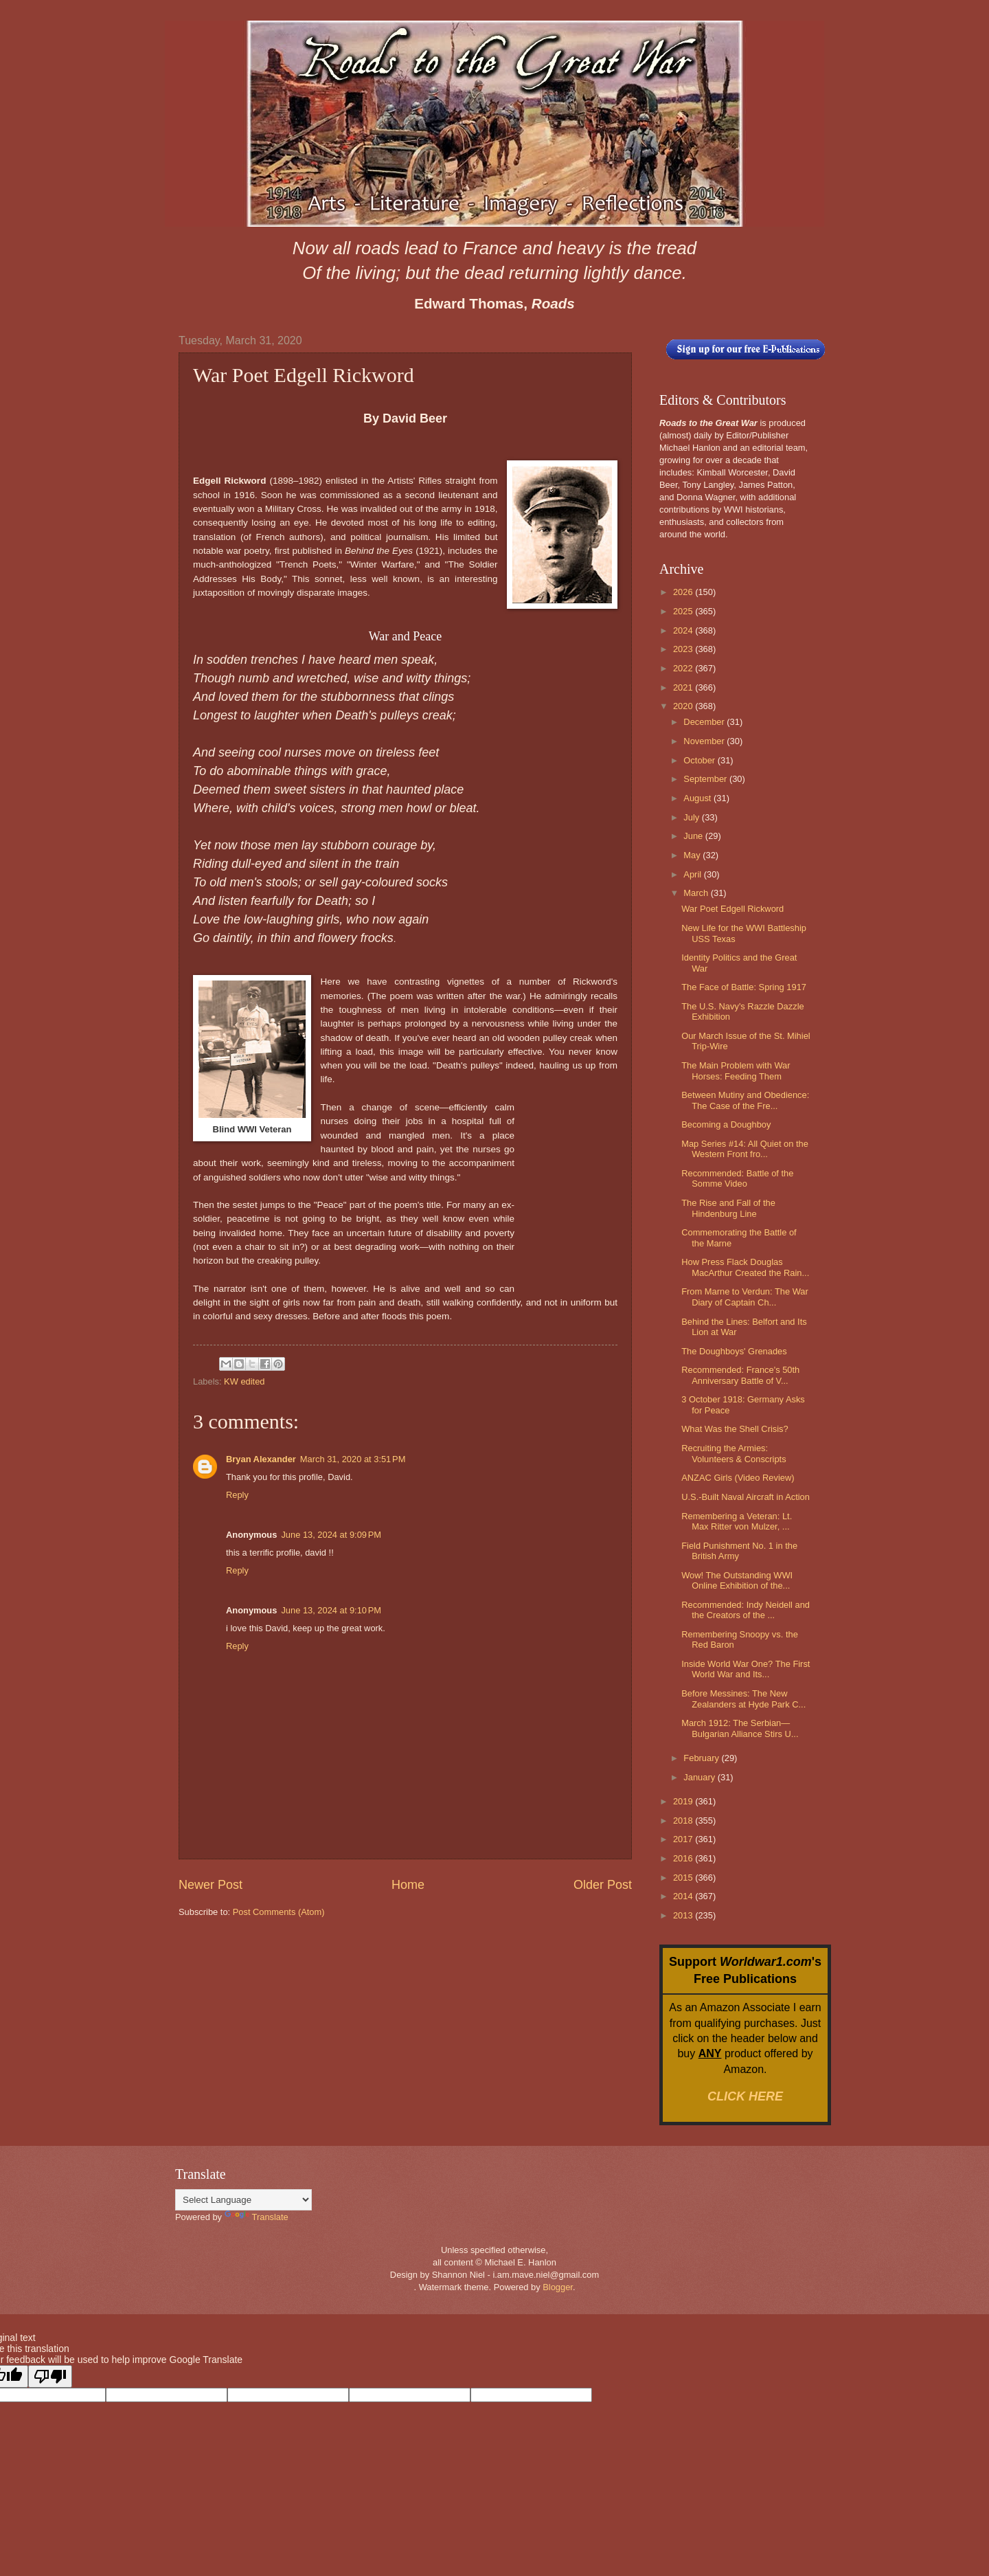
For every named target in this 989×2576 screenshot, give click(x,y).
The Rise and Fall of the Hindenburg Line (728, 1208)
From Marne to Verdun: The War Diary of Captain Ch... (744, 1296)
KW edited (244, 1381)
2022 (684, 668)
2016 (684, 1858)
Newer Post (210, 1885)
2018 (684, 1820)
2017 (684, 1839)
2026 (684, 592)
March (696, 893)
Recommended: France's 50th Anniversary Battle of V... (740, 1375)
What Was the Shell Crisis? (734, 1429)
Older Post (602, 1885)
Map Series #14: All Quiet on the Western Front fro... (744, 1149)
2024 (684, 630)
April (693, 874)
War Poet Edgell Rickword (732, 909)
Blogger (558, 2287)
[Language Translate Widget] (243, 2199)
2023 (684, 649)
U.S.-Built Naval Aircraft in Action (745, 1497)
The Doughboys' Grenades (733, 1351)
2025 (684, 611)
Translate (256, 2217)
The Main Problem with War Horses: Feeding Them (735, 1070)
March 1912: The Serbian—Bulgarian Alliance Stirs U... (739, 1728)
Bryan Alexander (261, 1459)
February (702, 1758)
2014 (684, 1896)
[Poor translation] (50, 2376)
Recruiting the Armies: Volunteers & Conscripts (733, 1453)
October (700, 760)
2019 (684, 1801)
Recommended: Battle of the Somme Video (737, 1178)
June (694, 836)
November (705, 741)
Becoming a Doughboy (726, 1124)
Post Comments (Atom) (279, 1912)
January (700, 1777)
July (692, 817)
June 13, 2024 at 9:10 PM (331, 1610)
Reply (237, 1495)
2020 (684, 706)
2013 (684, 1915)
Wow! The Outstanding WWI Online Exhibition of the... (737, 1580)
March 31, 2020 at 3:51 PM (353, 1459)
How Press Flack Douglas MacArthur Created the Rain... (745, 1267)
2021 (684, 687)
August (698, 798)
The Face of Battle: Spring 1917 (743, 987)
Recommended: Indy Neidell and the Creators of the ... (745, 1610)
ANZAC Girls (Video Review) (737, 1477)
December (705, 722)
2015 (684, 1877)
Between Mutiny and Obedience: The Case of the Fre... (745, 1100)
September (706, 779)
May (693, 855)
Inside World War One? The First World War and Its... (745, 1669)
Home (407, 1885)
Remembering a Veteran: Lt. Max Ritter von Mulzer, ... (736, 1521)
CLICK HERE (745, 2096)
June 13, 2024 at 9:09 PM (331, 1535)
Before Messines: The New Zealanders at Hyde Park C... (743, 1698)
